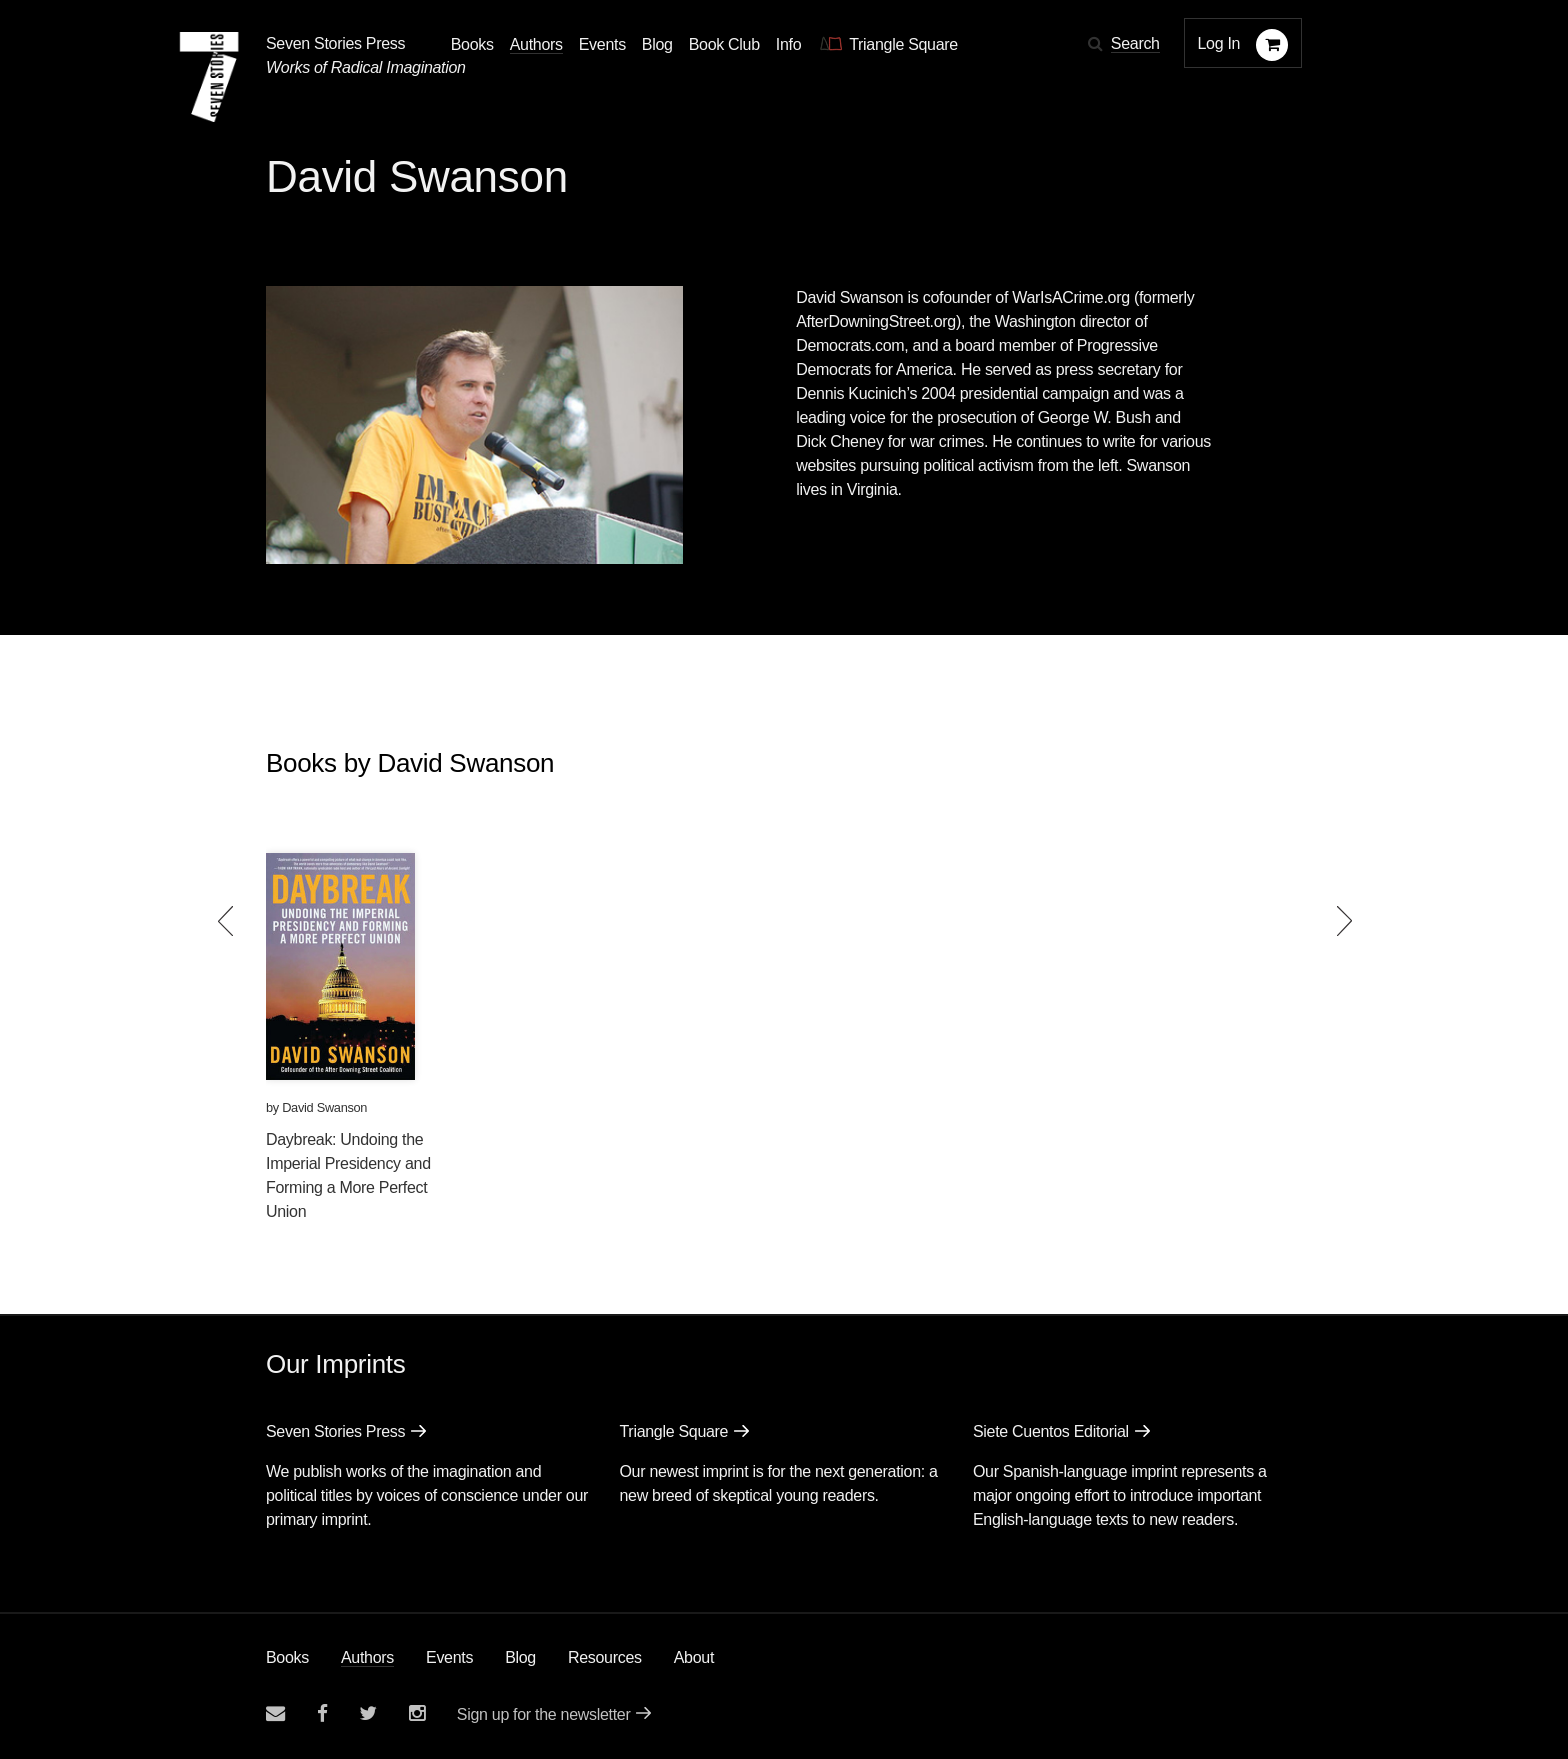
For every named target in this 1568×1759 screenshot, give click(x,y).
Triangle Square (673, 1431)
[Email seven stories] (275, 1713)
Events (449, 1657)
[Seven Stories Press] (209, 77)
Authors (367, 1657)
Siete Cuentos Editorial (1051, 1431)
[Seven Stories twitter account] (368, 1713)
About (694, 1657)
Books (287, 1657)
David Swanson (324, 1107)
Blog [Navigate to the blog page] (657, 44)
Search (1135, 43)
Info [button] (789, 44)
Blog (520, 1657)
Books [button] (472, 44)
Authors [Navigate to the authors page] (536, 44)
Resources (605, 1657)
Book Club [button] (724, 44)
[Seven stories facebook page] (322, 1713)
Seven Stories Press (335, 43)
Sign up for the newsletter (544, 1714)
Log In (1219, 43)
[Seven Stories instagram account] (417, 1713)
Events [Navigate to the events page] (602, 44)
